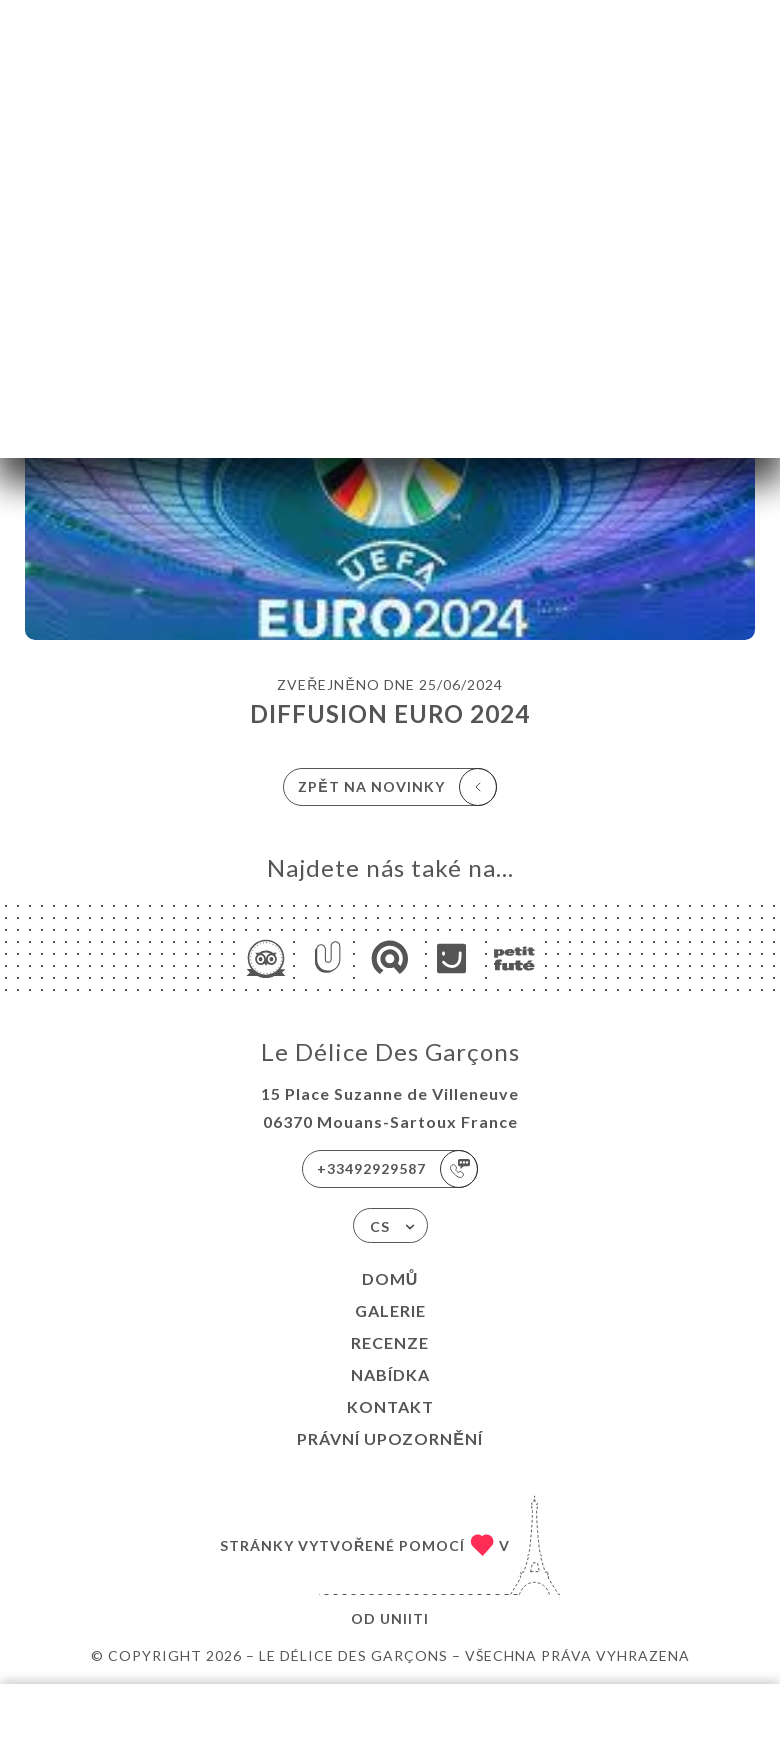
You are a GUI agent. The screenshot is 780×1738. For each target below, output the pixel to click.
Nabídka (390, 1374)
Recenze (390, 1342)
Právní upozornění (390, 1438)
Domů (390, 1278)
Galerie (390, 1310)
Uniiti (404, 1618)
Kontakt (390, 1406)
